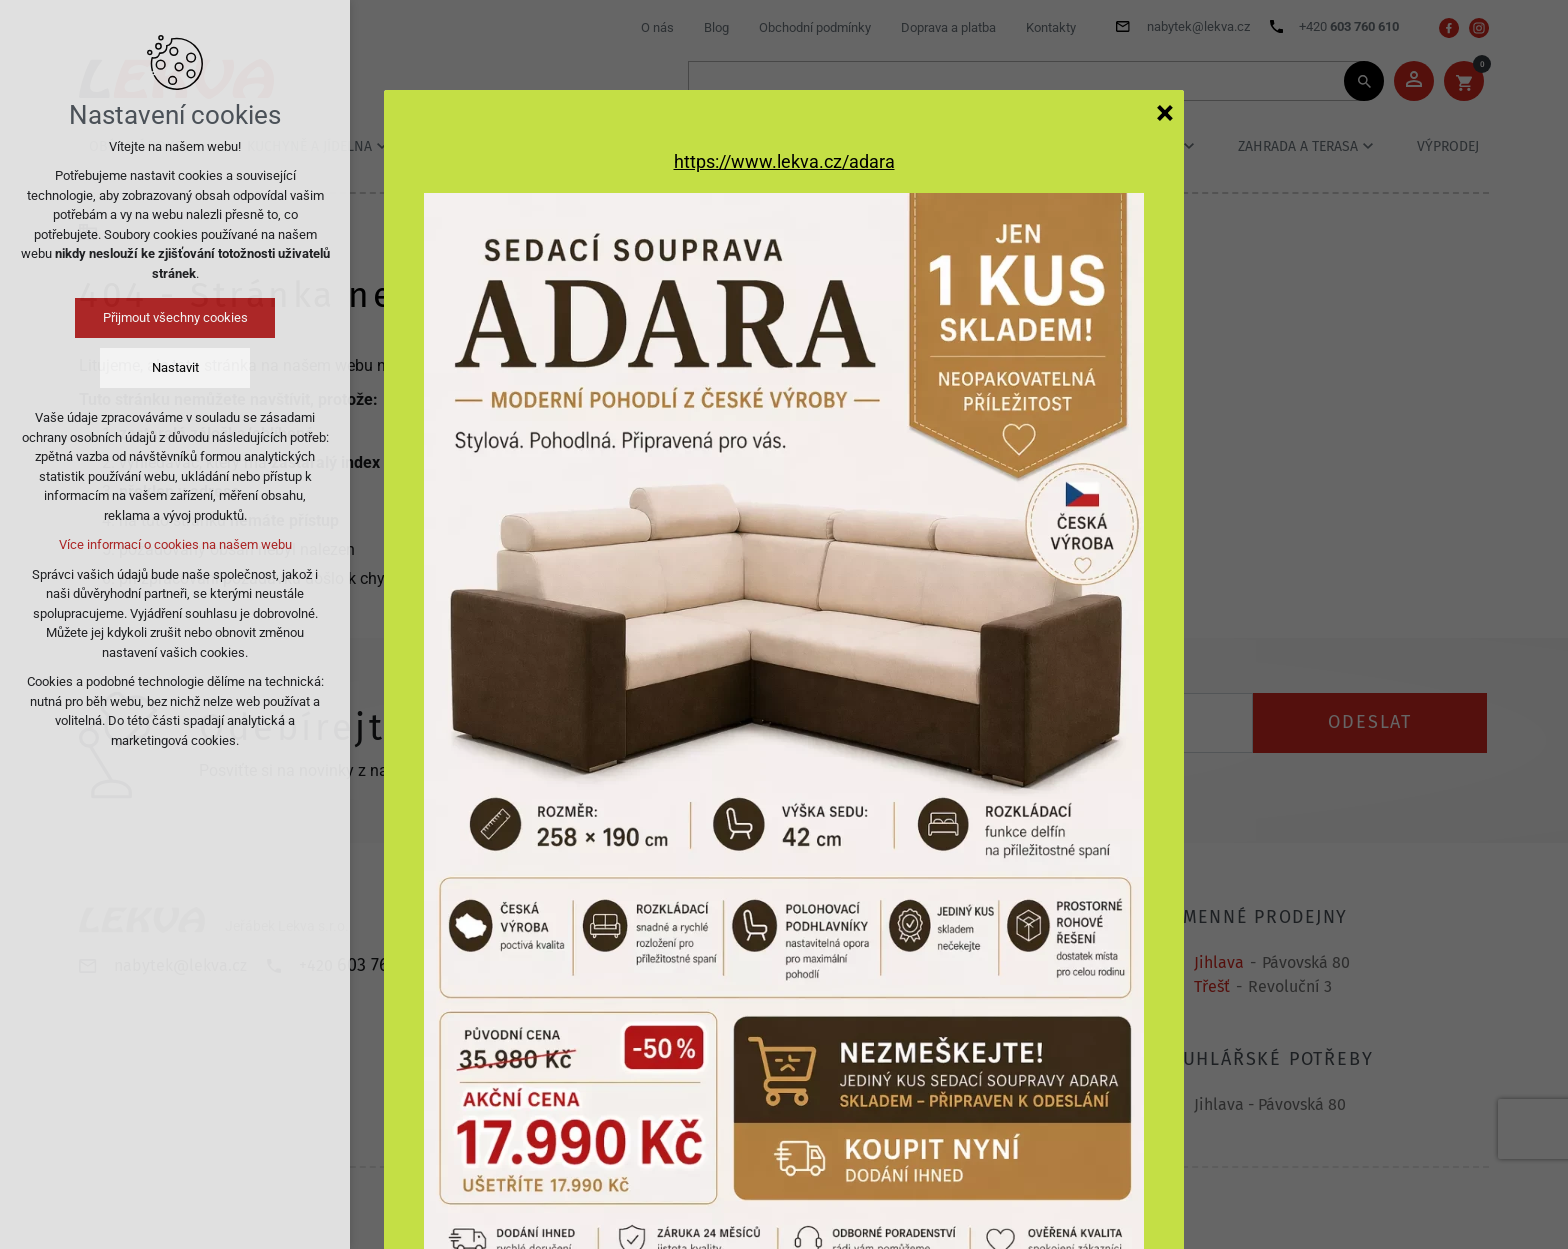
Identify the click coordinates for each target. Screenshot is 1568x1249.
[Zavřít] (1165, 112)
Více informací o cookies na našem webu (175, 544)
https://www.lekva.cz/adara (784, 162)
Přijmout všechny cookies (175, 317)
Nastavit (175, 367)
